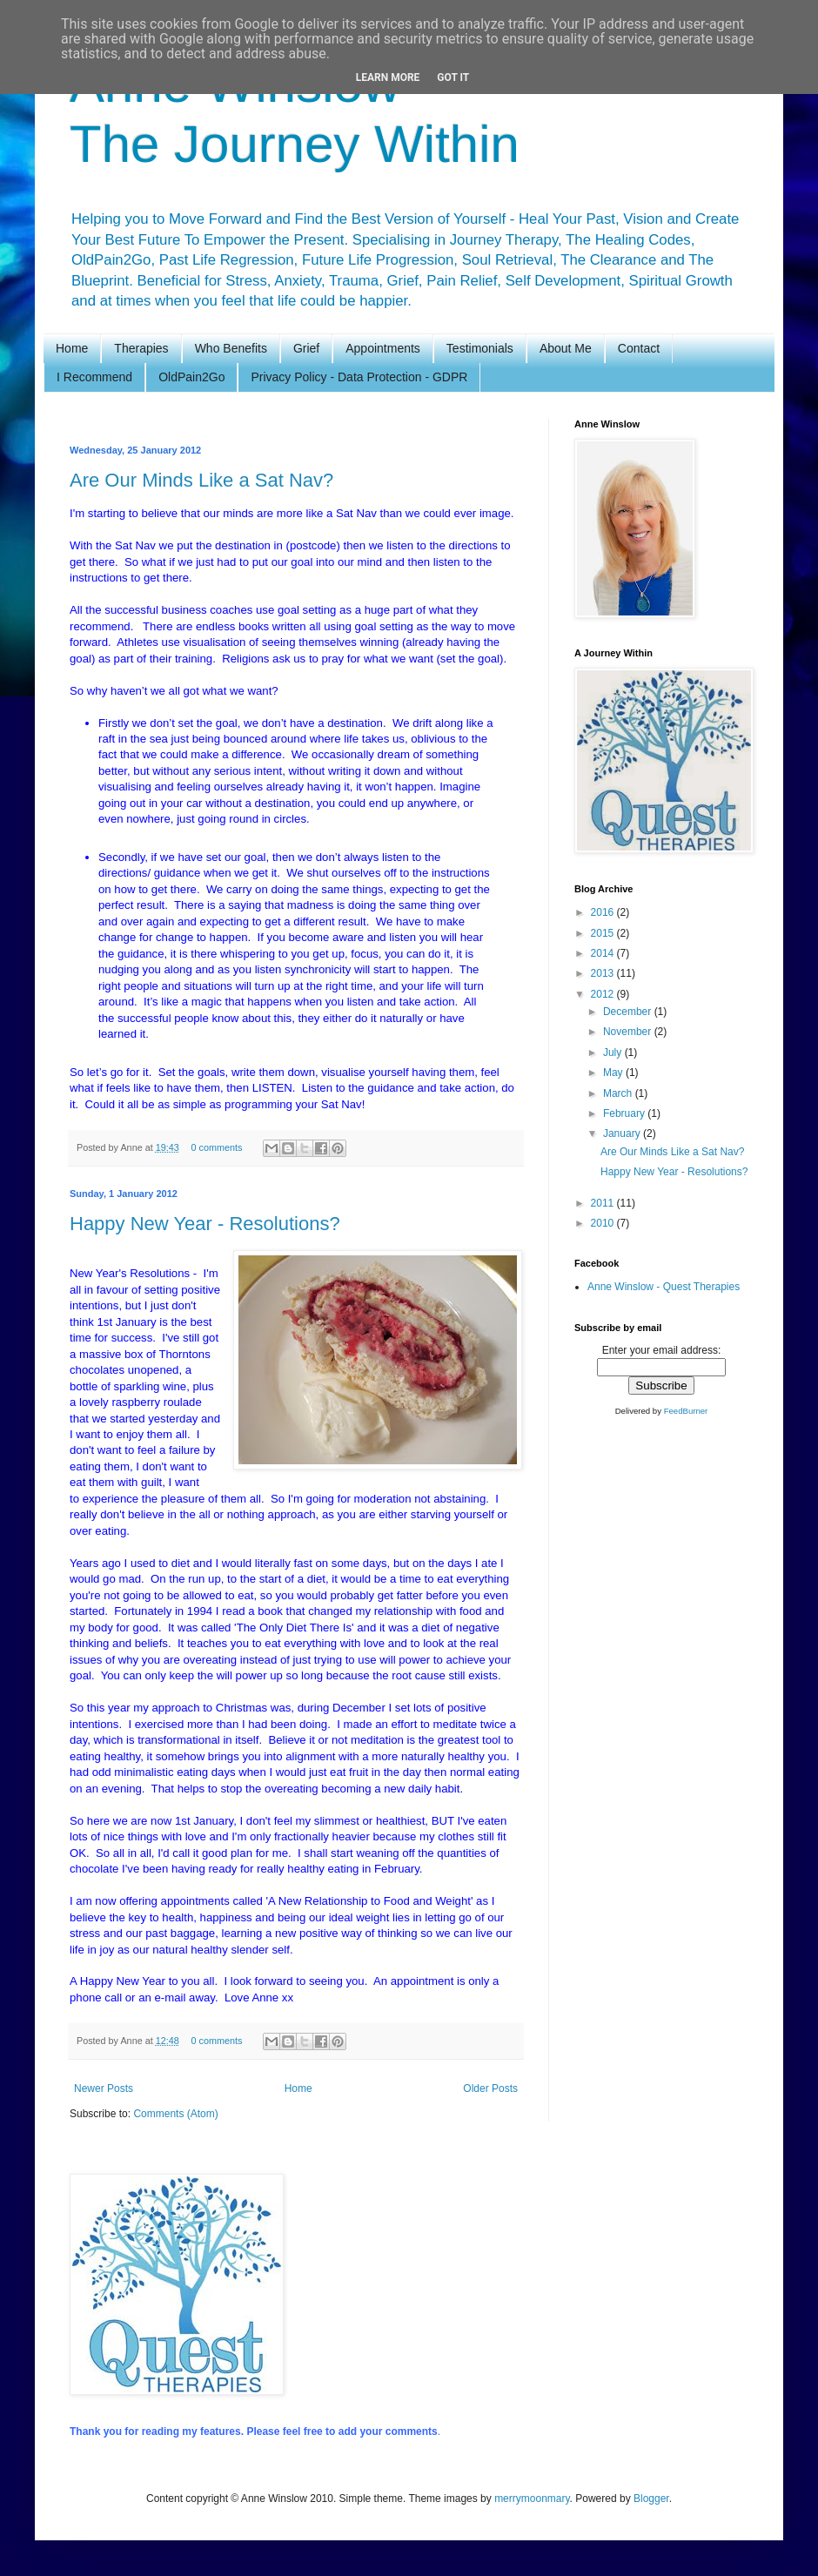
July (614, 1052)
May (614, 1072)
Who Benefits (231, 348)
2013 (604, 973)
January (623, 1133)
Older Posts (490, 2088)
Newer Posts (103, 2088)
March (619, 1093)
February (625, 1113)
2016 (604, 912)
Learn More (388, 77)
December (628, 1012)
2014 (604, 953)
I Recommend (94, 377)
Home (72, 348)
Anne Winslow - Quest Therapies (663, 1287)
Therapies (141, 348)
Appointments (382, 348)
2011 (604, 1203)
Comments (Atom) (175, 2114)
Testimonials (479, 348)
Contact (639, 348)
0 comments (216, 1147)
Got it (453, 77)
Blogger (651, 2498)
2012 (604, 994)
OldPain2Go (191, 377)
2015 (604, 933)
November (628, 1032)
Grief (306, 348)
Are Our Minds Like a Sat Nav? (201, 480)
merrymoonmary (531, 2498)
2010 (604, 1223)
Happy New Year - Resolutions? (205, 1223)
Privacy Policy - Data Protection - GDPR (359, 377)
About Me (566, 348)
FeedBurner (686, 1411)
